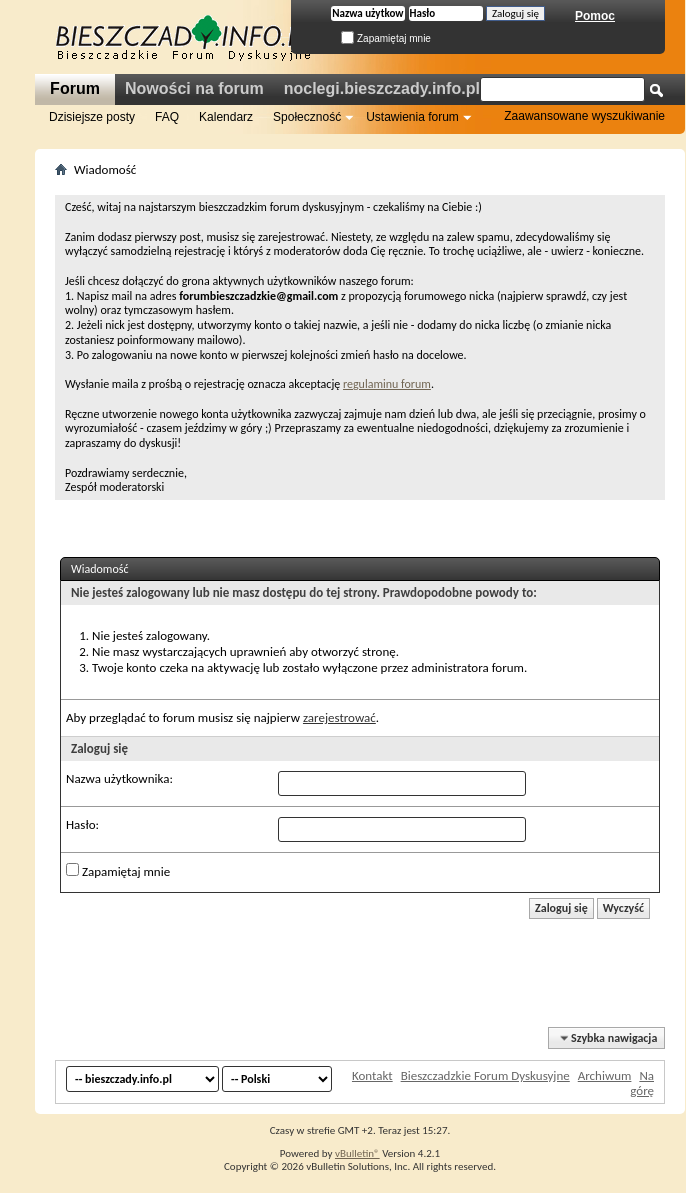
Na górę (642, 1083)
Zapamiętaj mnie (386, 38)
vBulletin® (357, 1153)
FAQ (167, 117)
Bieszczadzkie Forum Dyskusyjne (485, 1075)
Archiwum (605, 1075)
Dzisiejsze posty (92, 117)
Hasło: (82, 824)
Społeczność (307, 117)
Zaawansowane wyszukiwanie (584, 116)
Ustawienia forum (412, 117)
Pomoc (595, 16)
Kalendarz (226, 117)
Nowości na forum (194, 88)
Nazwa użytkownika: (119, 778)
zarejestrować (339, 717)
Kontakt (372, 1075)
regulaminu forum (387, 384)
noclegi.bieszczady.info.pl (382, 88)
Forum (75, 88)
